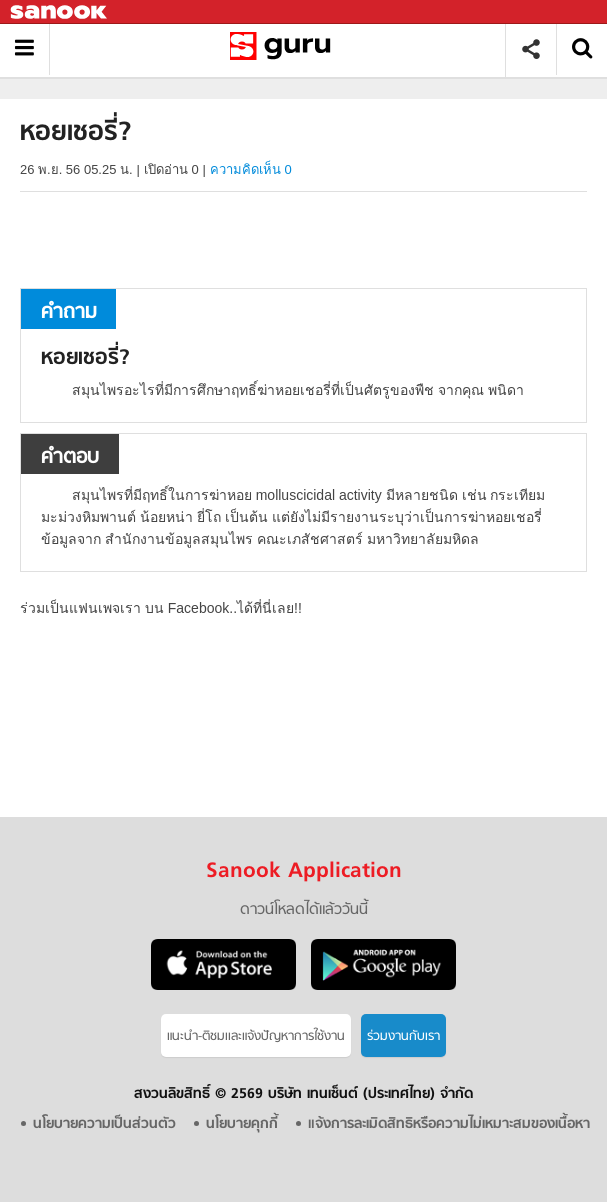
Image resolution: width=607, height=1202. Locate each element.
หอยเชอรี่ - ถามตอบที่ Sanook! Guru (284, 49)
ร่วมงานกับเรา (403, 1036)
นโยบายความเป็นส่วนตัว (104, 1124)
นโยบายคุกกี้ (242, 1124)
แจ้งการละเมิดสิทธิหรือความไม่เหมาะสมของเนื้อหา (449, 1124)
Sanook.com (60, 12)
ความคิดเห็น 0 (251, 169)
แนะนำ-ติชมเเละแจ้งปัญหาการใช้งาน (256, 1036)
